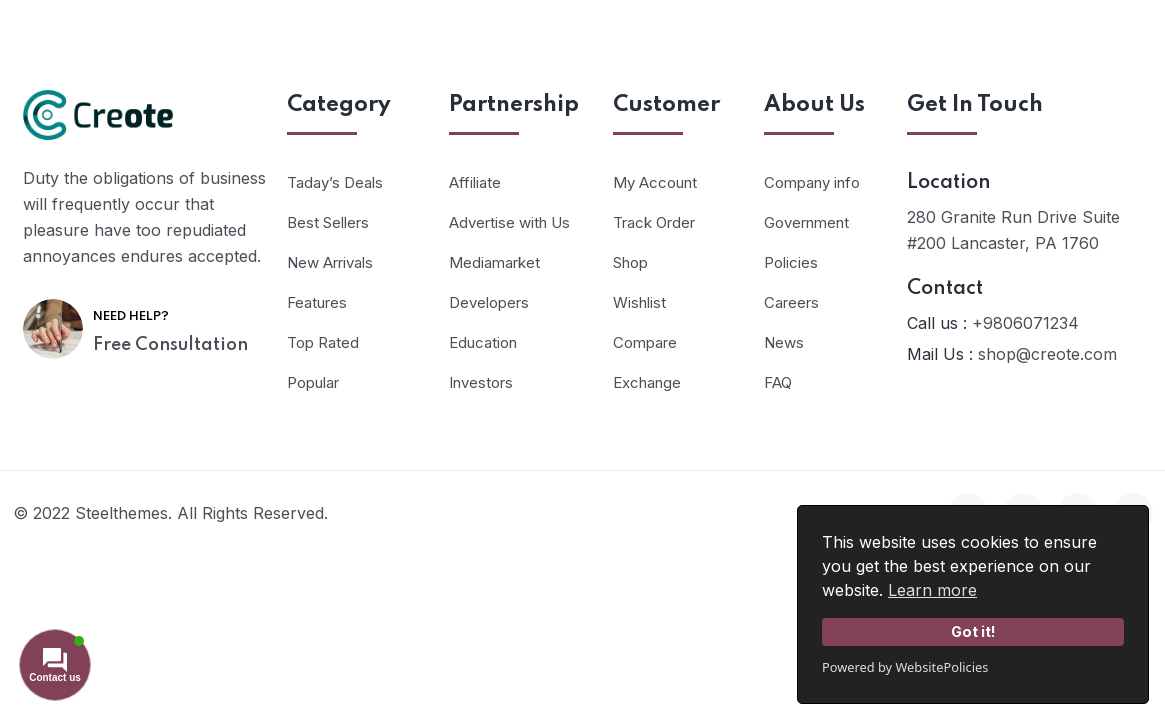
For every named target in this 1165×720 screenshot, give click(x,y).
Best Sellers (328, 222)
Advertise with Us (509, 222)
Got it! (973, 631)
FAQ (778, 382)
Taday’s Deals (335, 182)
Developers (489, 302)
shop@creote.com (1047, 354)
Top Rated (323, 342)
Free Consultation (170, 345)
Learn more (932, 590)
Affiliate (475, 182)
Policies (791, 262)
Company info (812, 182)
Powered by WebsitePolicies (905, 667)
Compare (645, 342)
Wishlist (639, 302)
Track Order (654, 222)
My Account (655, 182)
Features (317, 302)
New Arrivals (330, 262)
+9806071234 (1025, 323)
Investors (481, 382)
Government (806, 222)
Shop (630, 262)
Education (483, 342)
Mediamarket (494, 262)
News (784, 342)
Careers (791, 302)
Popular (313, 382)
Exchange (647, 382)
